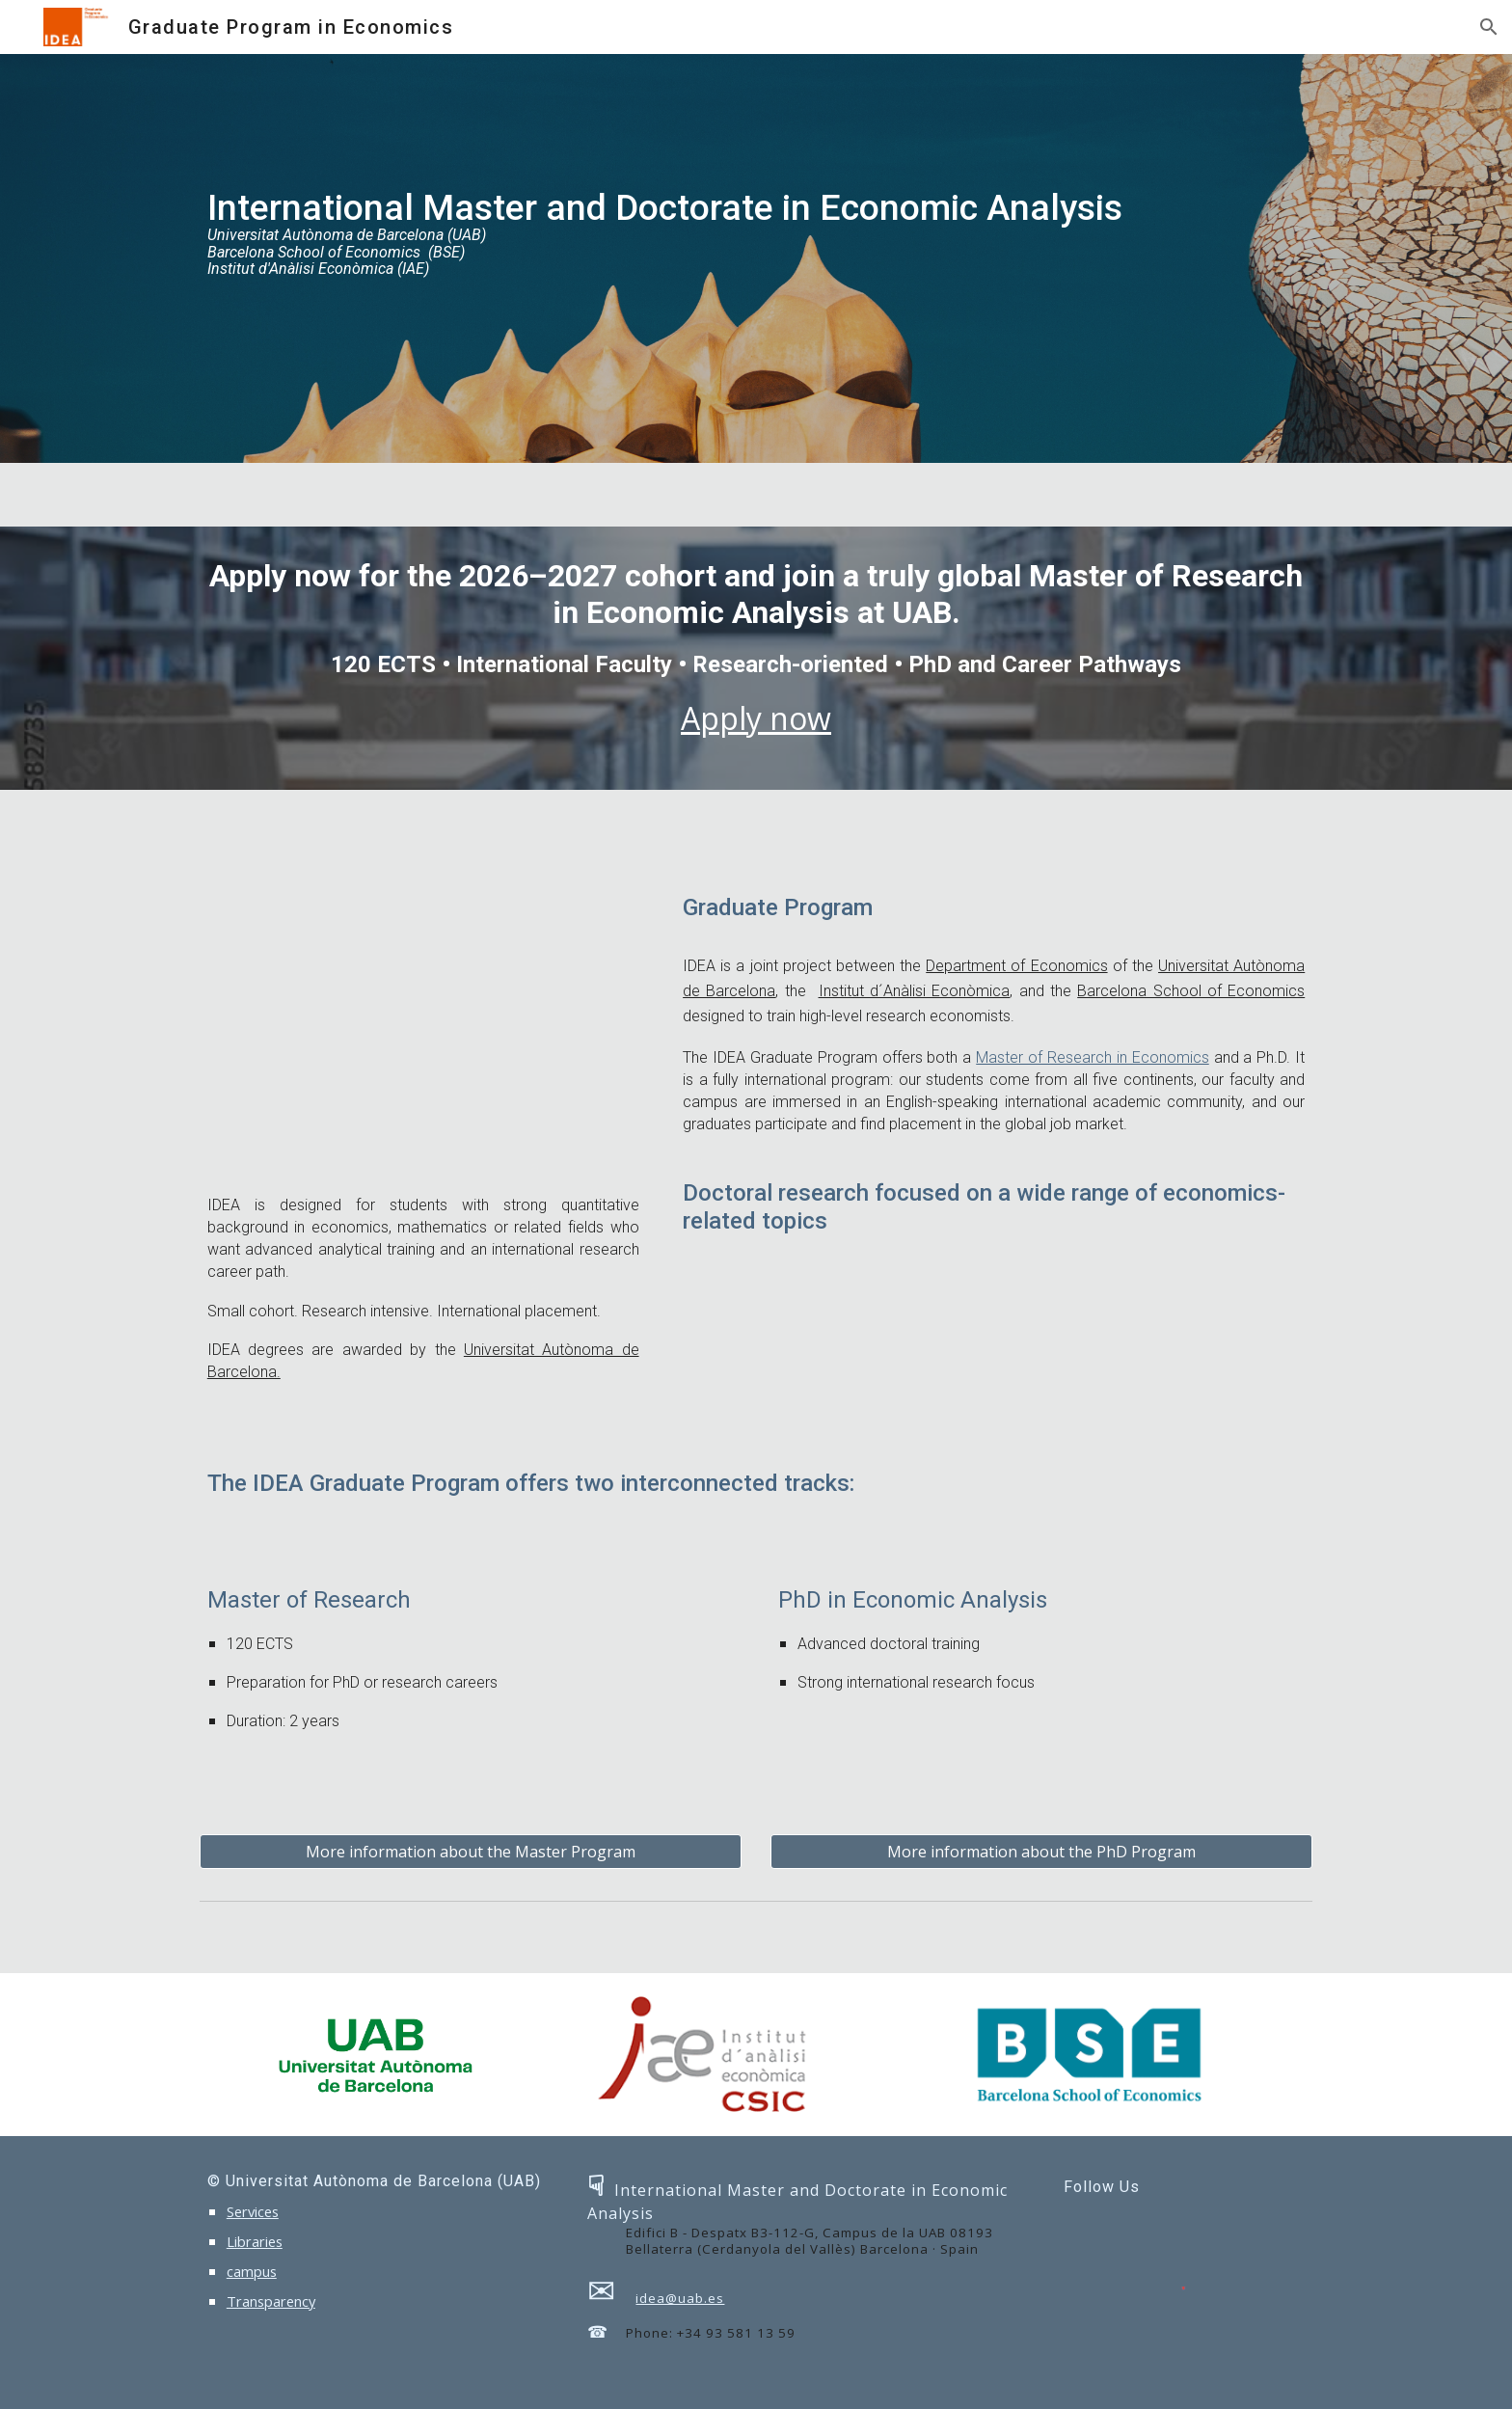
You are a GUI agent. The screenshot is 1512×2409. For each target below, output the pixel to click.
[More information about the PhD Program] (1041, 1852)
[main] (756, 258)
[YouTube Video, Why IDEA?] (423, 1028)
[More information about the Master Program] (471, 1852)
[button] (1489, 27)
